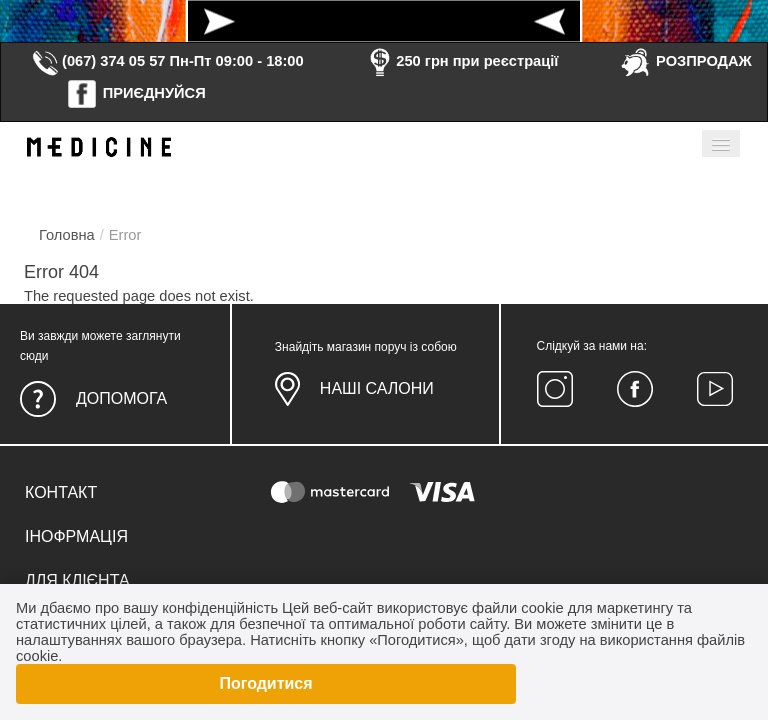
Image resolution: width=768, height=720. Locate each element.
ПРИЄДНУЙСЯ (136, 93)
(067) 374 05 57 (98, 61)
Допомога (121, 398)
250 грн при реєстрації (461, 61)
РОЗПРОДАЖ (685, 61)
